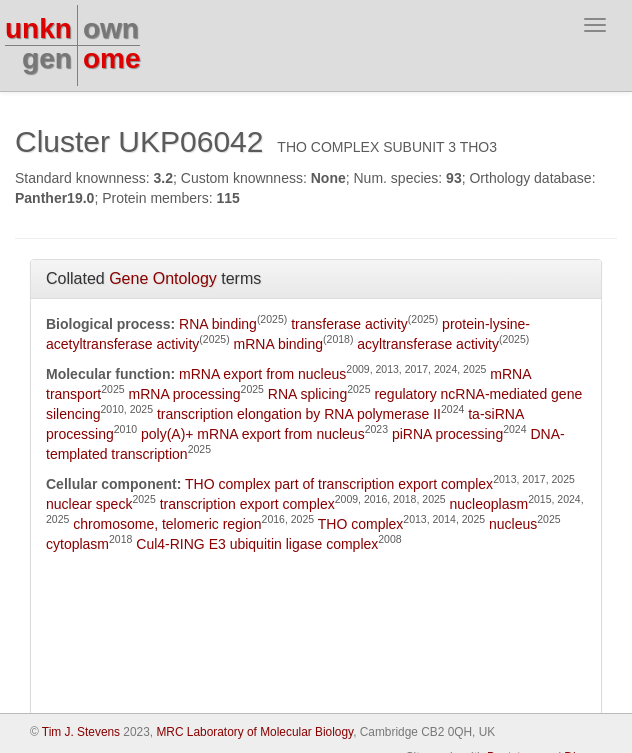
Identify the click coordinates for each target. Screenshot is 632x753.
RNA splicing (307, 394)
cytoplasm (77, 544)
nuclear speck (89, 504)
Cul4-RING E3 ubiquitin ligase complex (257, 544)
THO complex (361, 524)
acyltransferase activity (428, 344)
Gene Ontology (163, 278)
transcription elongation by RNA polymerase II (299, 414)
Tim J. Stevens (81, 732)
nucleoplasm (489, 504)
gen (47, 58)
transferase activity (349, 324)
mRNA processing (185, 394)
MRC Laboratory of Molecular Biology (254, 732)
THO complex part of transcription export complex (339, 484)
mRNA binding (279, 344)
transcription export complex (247, 504)
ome (112, 58)
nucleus (513, 524)
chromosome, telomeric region (167, 524)
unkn (38, 28)
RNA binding (218, 324)
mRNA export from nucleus (262, 374)
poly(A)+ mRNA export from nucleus (253, 434)
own (111, 28)
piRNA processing (447, 434)
